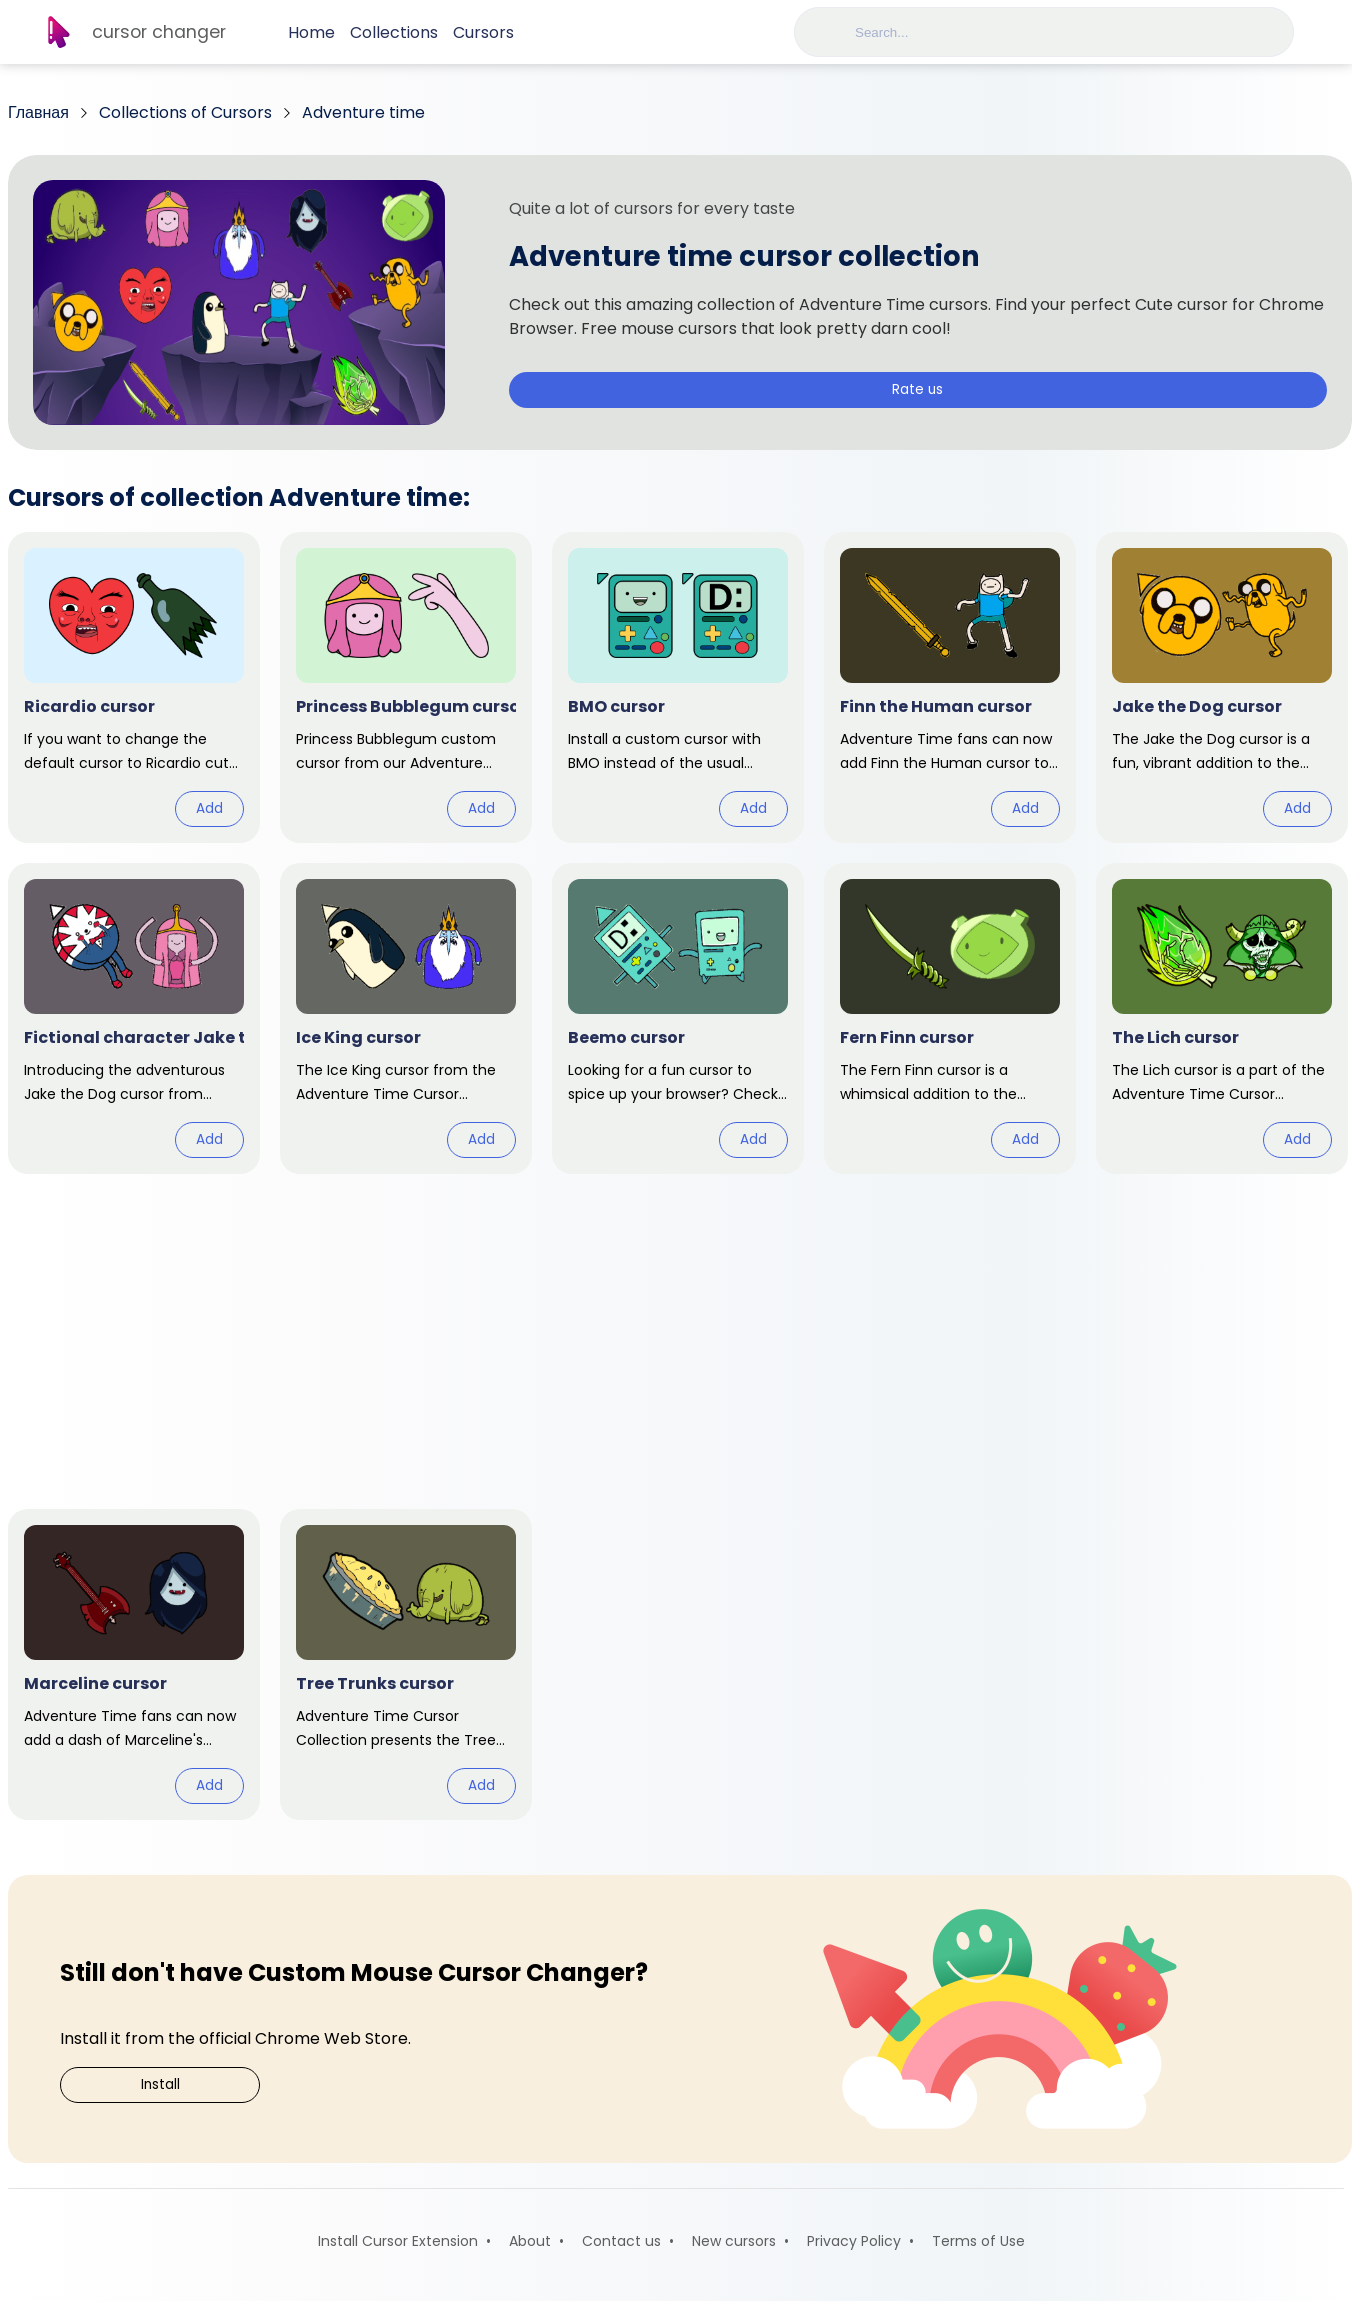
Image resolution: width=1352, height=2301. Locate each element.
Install (160, 2084)
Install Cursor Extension (398, 2241)
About (530, 2241)
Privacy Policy (854, 2241)
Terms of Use (978, 2241)
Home (311, 32)
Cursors (483, 32)
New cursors (734, 2241)
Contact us (621, 2241)
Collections (394, 32)
